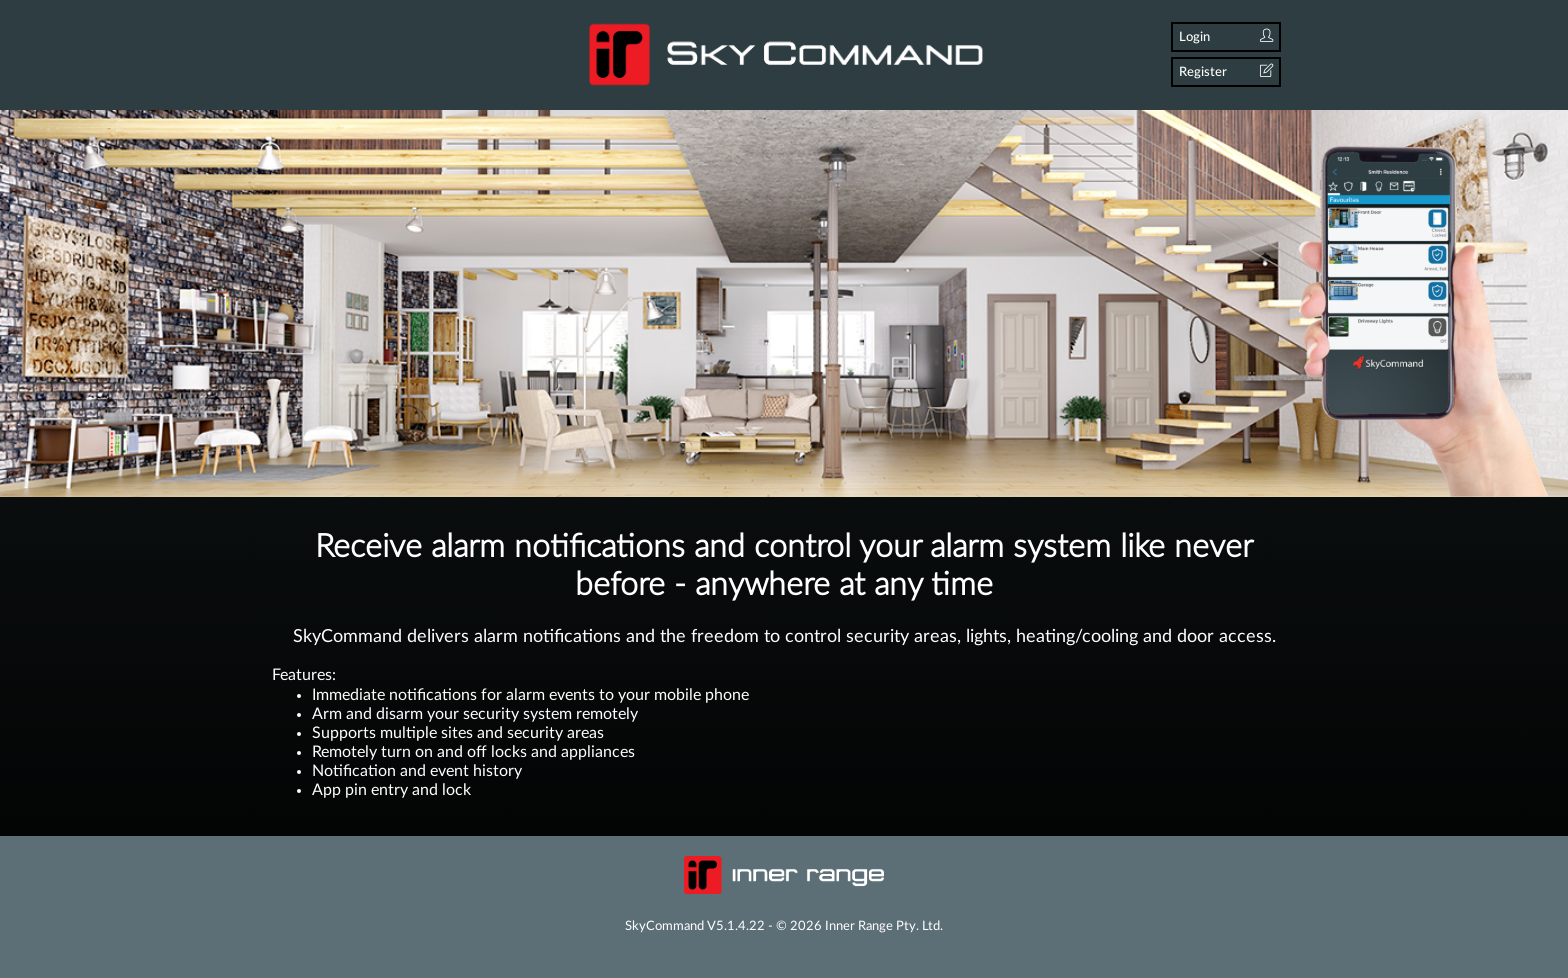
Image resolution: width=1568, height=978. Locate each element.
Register (1226, 71)
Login (1226, 36)
